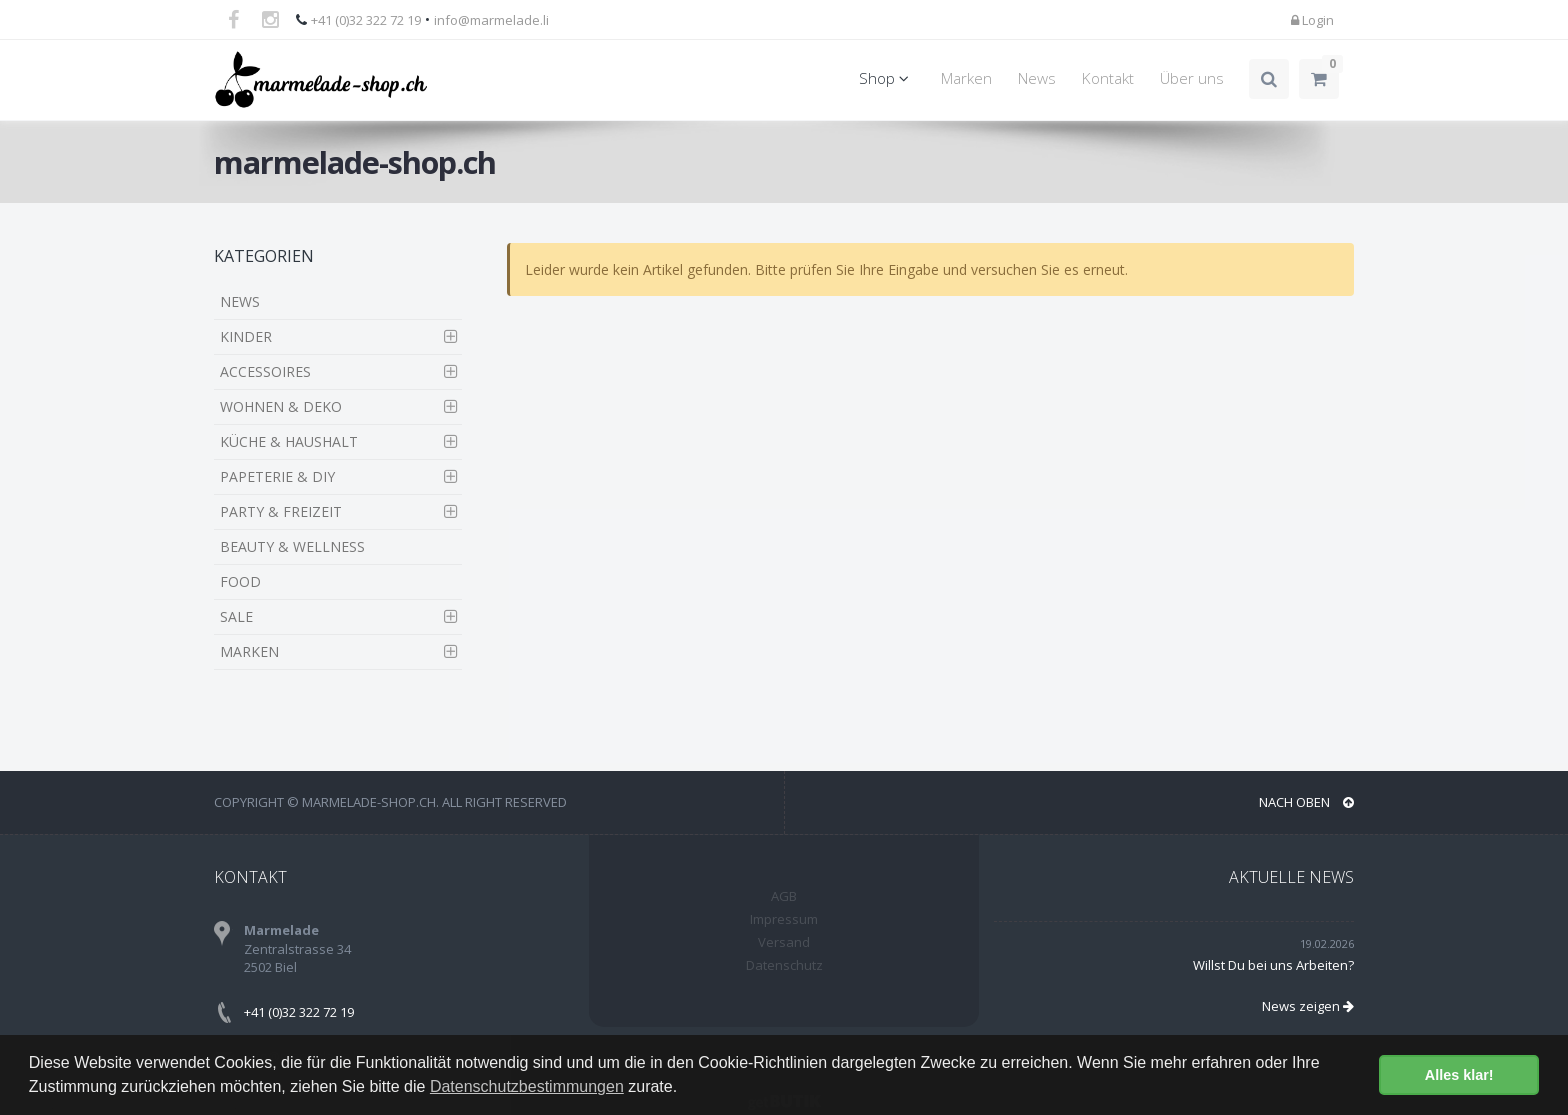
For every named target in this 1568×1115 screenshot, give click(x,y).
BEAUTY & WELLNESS (292, 546)
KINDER (246, 336)
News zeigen (1308, 1006)
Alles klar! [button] (1459, 1075)
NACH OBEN (1306, 802)
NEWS (240, 301)
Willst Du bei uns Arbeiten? (1273, 965)
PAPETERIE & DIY (277, 476)
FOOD (240, 581)
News (1037, 78)
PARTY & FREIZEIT (281, 511)
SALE (236, 616)
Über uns (1192, 78)
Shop (887, 78)
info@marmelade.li (491, 20)
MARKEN (249, 651)
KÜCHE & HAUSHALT (289, 441)
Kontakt (1108, 78)
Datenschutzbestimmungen (527, 1086)
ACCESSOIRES (265, 371)
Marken (966, 78)
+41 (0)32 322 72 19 (366, 20)
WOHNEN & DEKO (281, 406)
